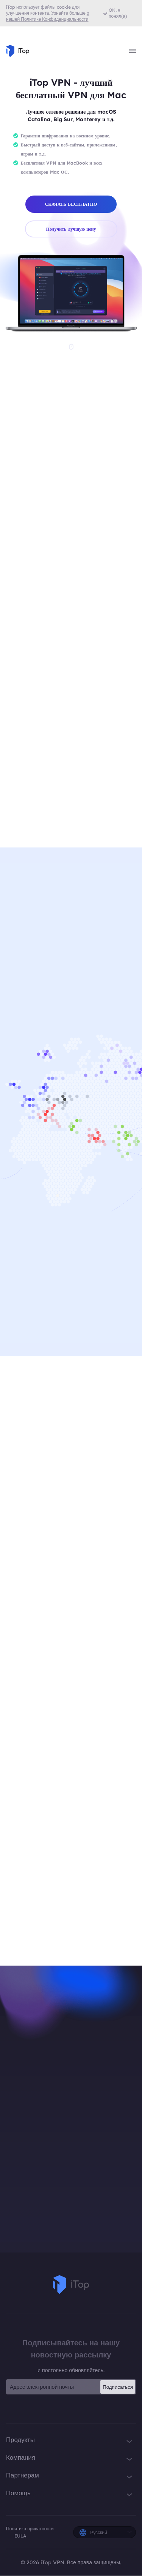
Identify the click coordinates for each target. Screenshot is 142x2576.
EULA (20, 2536)
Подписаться (118, 2388)
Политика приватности (30, 2529)
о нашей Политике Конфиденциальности (47, 16)
